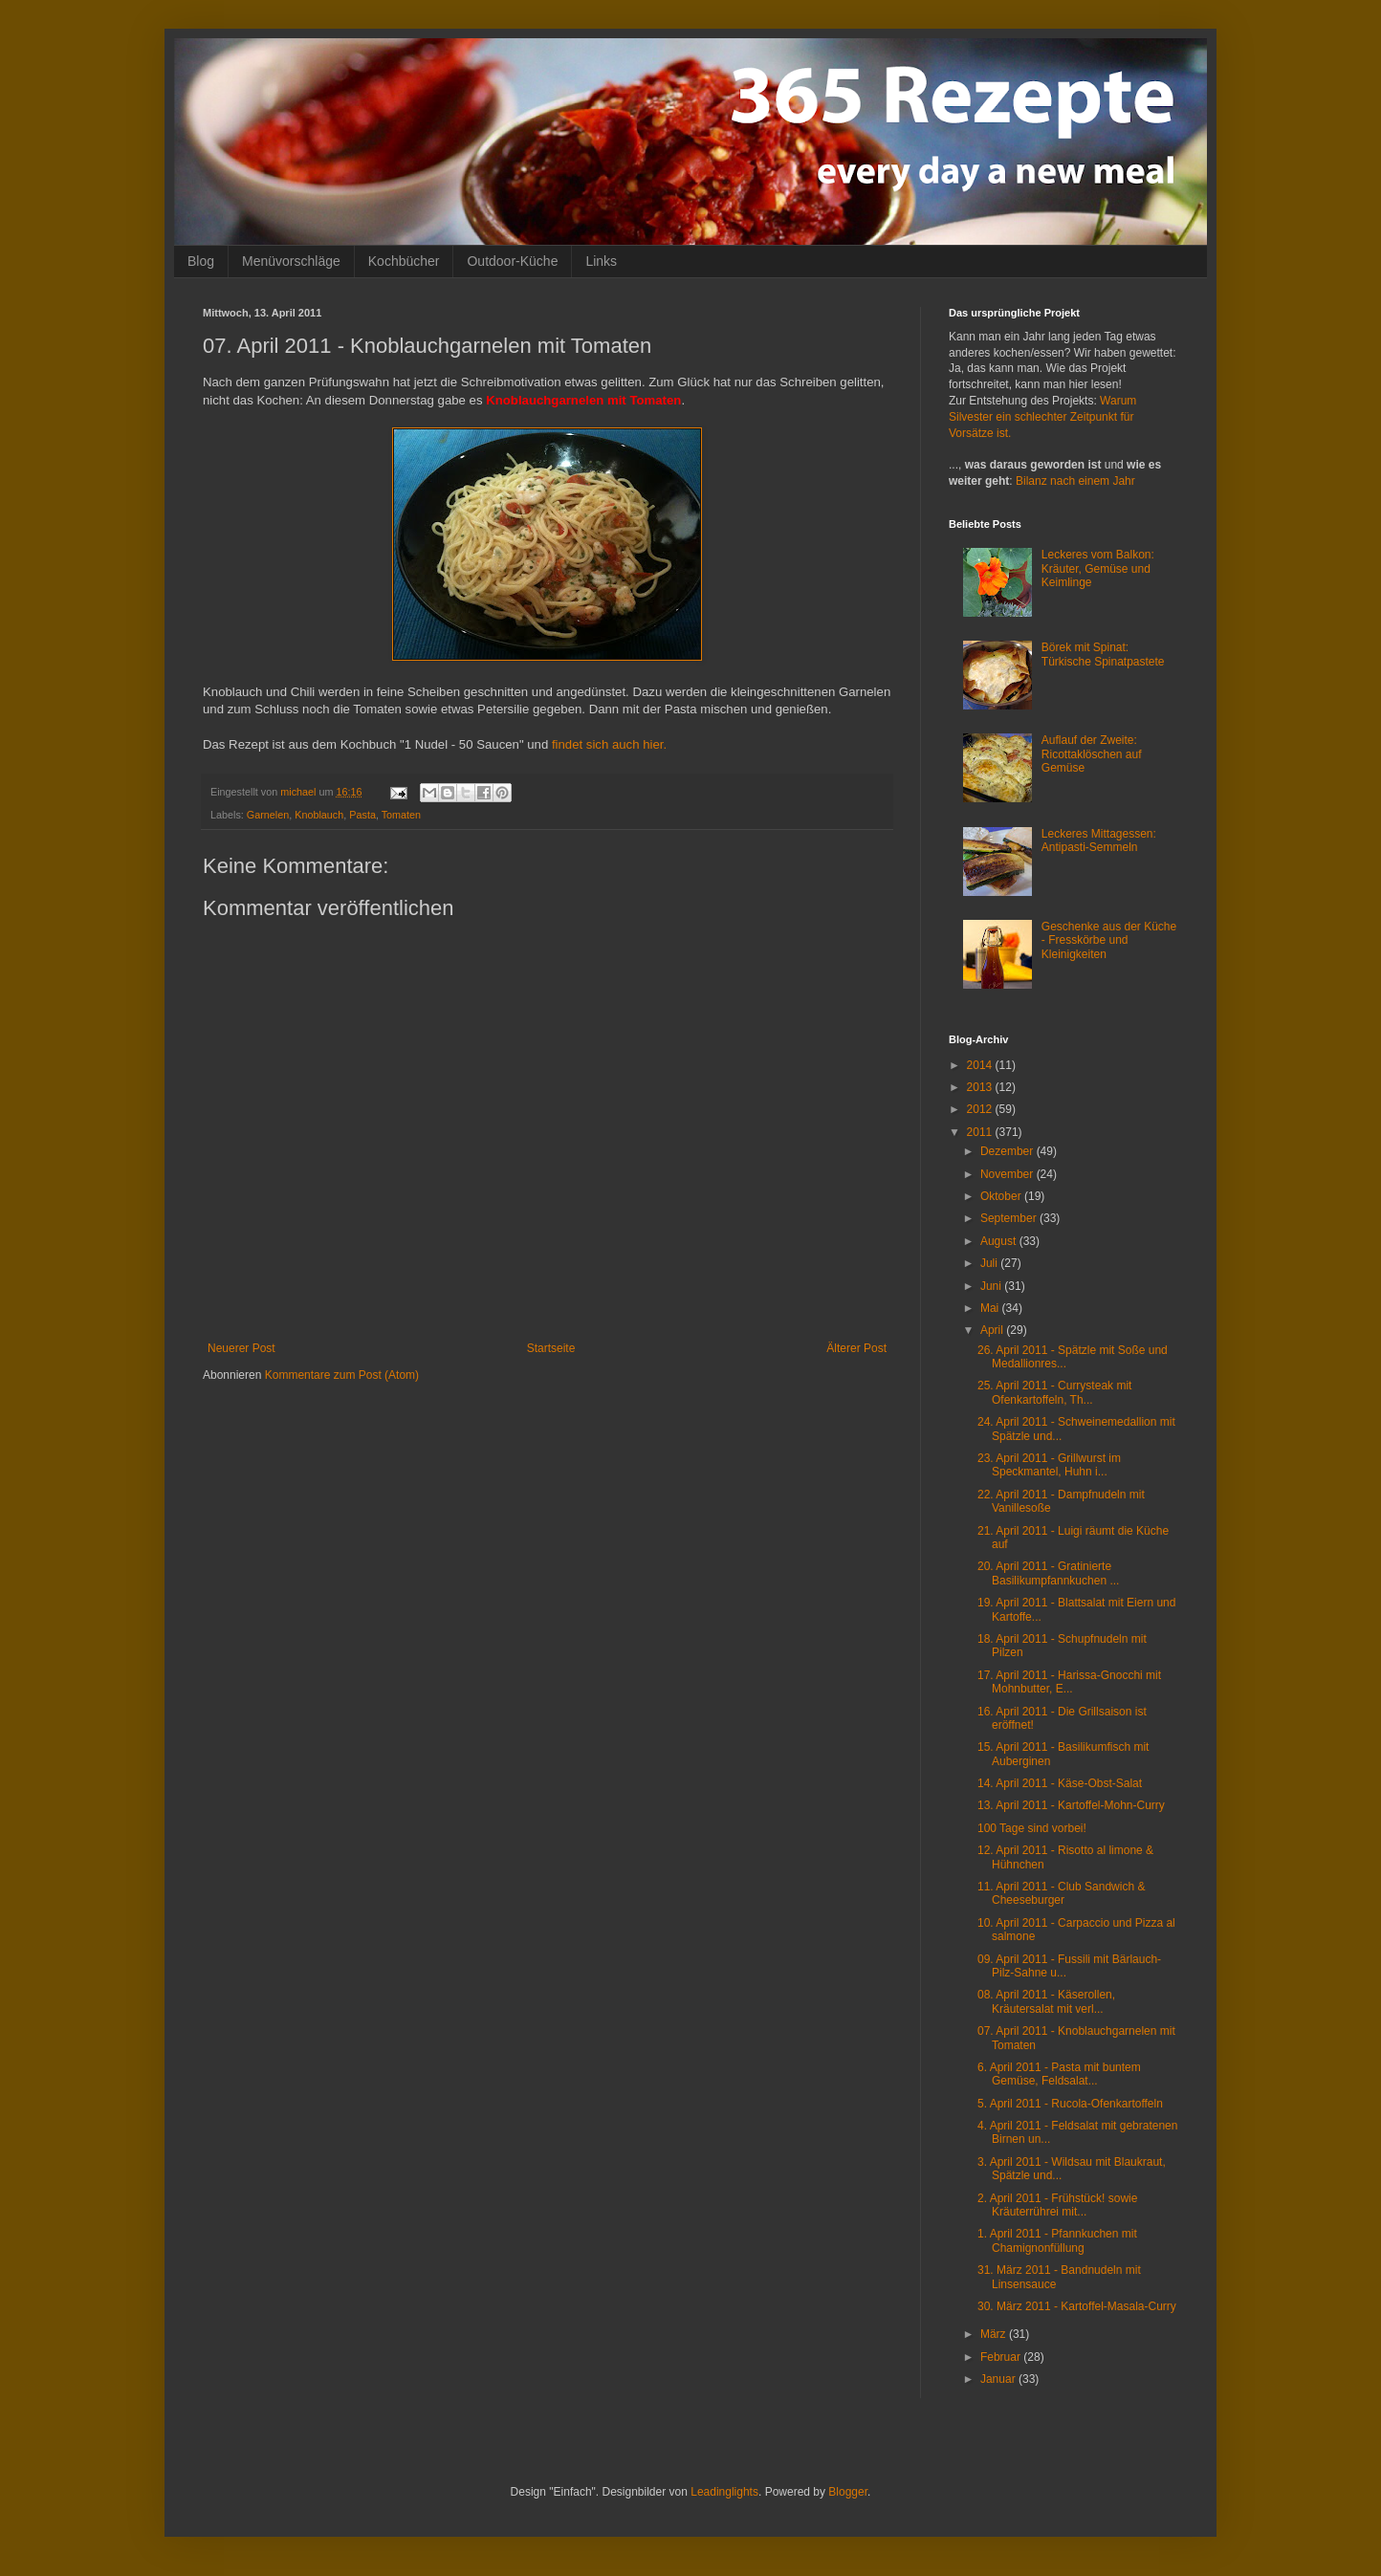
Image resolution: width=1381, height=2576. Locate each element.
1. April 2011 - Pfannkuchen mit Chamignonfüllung (1057, 2240)
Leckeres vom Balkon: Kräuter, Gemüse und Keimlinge (1097, 568)
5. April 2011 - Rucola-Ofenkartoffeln (1070, 2103)
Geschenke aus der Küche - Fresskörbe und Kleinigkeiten (1108, 940)
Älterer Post (856, 1348)
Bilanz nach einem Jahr (1075, 481)
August (999, 1241)
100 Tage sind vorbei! (1031, 1828)
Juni (992, 1286)
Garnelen (268, 814)
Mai (991, 1308)
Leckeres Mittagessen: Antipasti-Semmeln (1098, 840)
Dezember (1008, 1151)
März (994, 2334)
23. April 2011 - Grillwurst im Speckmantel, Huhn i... (1049, 1465)
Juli (990, 1263)
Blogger (847, 2492)
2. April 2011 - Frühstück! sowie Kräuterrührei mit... (1057, 2205)
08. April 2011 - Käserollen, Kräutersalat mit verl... (1046, 2001)
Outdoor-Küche (512, 261)
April (993, 1330)
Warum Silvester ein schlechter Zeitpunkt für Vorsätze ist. (1042, 417)
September (1010, 1218)
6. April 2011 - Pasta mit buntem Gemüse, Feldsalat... (1059, 2074)
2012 (981, 1109)
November (1008, 1174)
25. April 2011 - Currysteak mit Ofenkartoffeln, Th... (1054, 1392)
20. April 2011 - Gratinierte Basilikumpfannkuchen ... (1048, 1573)
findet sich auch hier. (609, 744)
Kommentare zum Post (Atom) (342, 1375)
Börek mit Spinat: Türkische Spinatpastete (1103, 654)
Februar (1001, 2357)
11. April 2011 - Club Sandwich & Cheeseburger (1061, 1893)
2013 (981, 1087)
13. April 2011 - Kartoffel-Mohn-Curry (1071, 1805)
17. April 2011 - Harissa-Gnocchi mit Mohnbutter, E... (1069, 1682)
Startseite (551, 1348)
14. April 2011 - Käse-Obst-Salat (1059, 1783)
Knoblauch (319, 814)
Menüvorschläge (291, 261)
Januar (999, 2379)
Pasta (362, 814)
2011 (981, 1132)
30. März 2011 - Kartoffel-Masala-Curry (1076, 2306)
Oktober (1002, 1196)
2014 (981, 1065)
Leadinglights (724, 2492)
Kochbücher (404, 261)
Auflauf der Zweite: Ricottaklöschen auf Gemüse (1091, 754)
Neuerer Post (241, 1348)
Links (601, 261)
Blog (200, 261)
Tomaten (401, 814)
